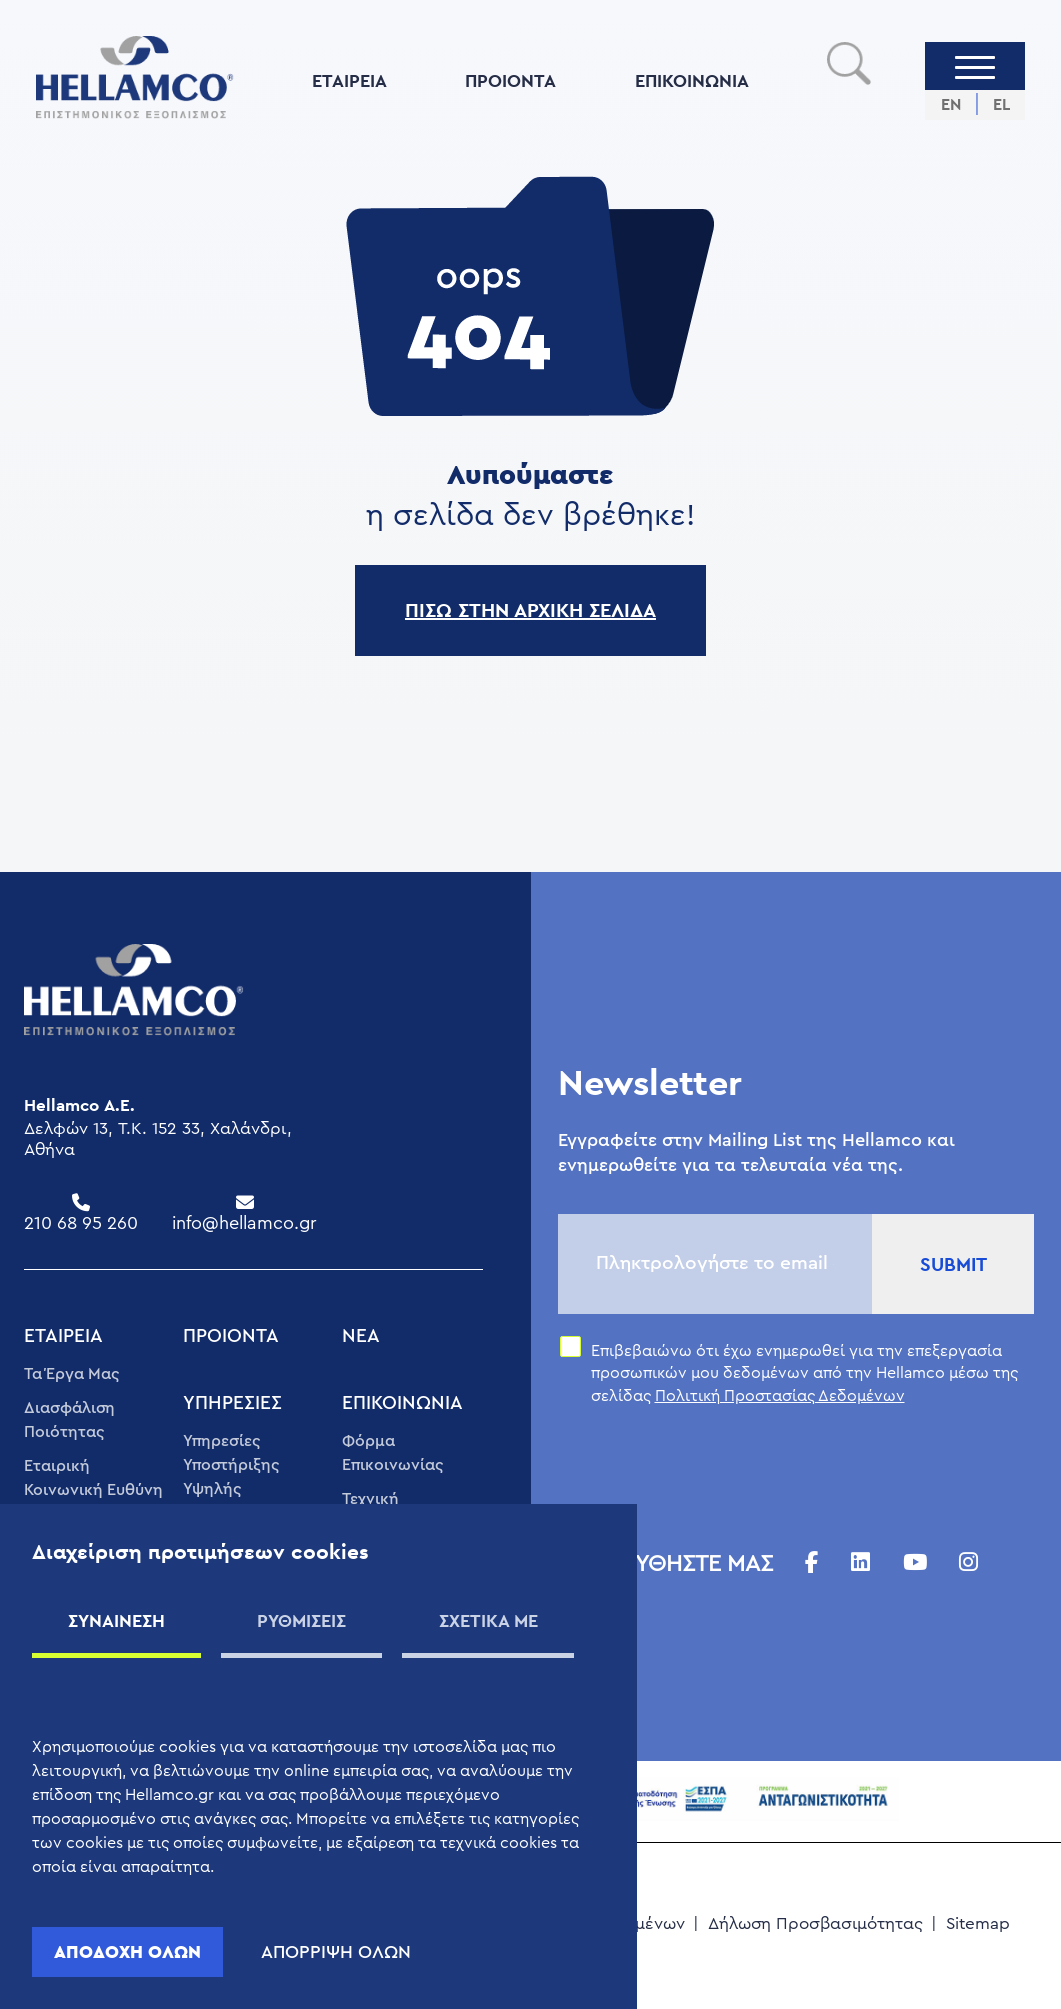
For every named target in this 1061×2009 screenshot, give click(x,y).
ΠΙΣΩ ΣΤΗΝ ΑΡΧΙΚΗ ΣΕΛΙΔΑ (530, 610)
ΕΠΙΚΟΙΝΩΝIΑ (692, 80)
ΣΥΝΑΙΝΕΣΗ (116, 1620)
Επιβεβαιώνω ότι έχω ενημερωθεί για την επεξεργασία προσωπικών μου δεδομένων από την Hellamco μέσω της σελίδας (804, 1373)
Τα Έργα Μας (71, 1374)
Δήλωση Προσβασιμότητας (815, 1923)
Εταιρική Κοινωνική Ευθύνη (93, 1478)
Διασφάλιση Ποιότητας (69, 1420)
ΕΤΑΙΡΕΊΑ (349, 80)
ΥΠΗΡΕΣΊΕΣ (232, 1403)
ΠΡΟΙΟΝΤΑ (510, 80)
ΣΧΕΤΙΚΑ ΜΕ (488, 1620)
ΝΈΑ (361, 1336)
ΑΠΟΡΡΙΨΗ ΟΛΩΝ (336, 1952)
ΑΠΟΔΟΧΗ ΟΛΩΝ (127, 1951)
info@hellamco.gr (244, 1223)
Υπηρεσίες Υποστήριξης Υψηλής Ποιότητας (231, 1477)
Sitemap (978, 1923)
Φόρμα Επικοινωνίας (392, 1453)
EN (951, 104)
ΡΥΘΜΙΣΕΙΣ (301, 1620)
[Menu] (975, 66)
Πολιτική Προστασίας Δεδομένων (780, 1396)
